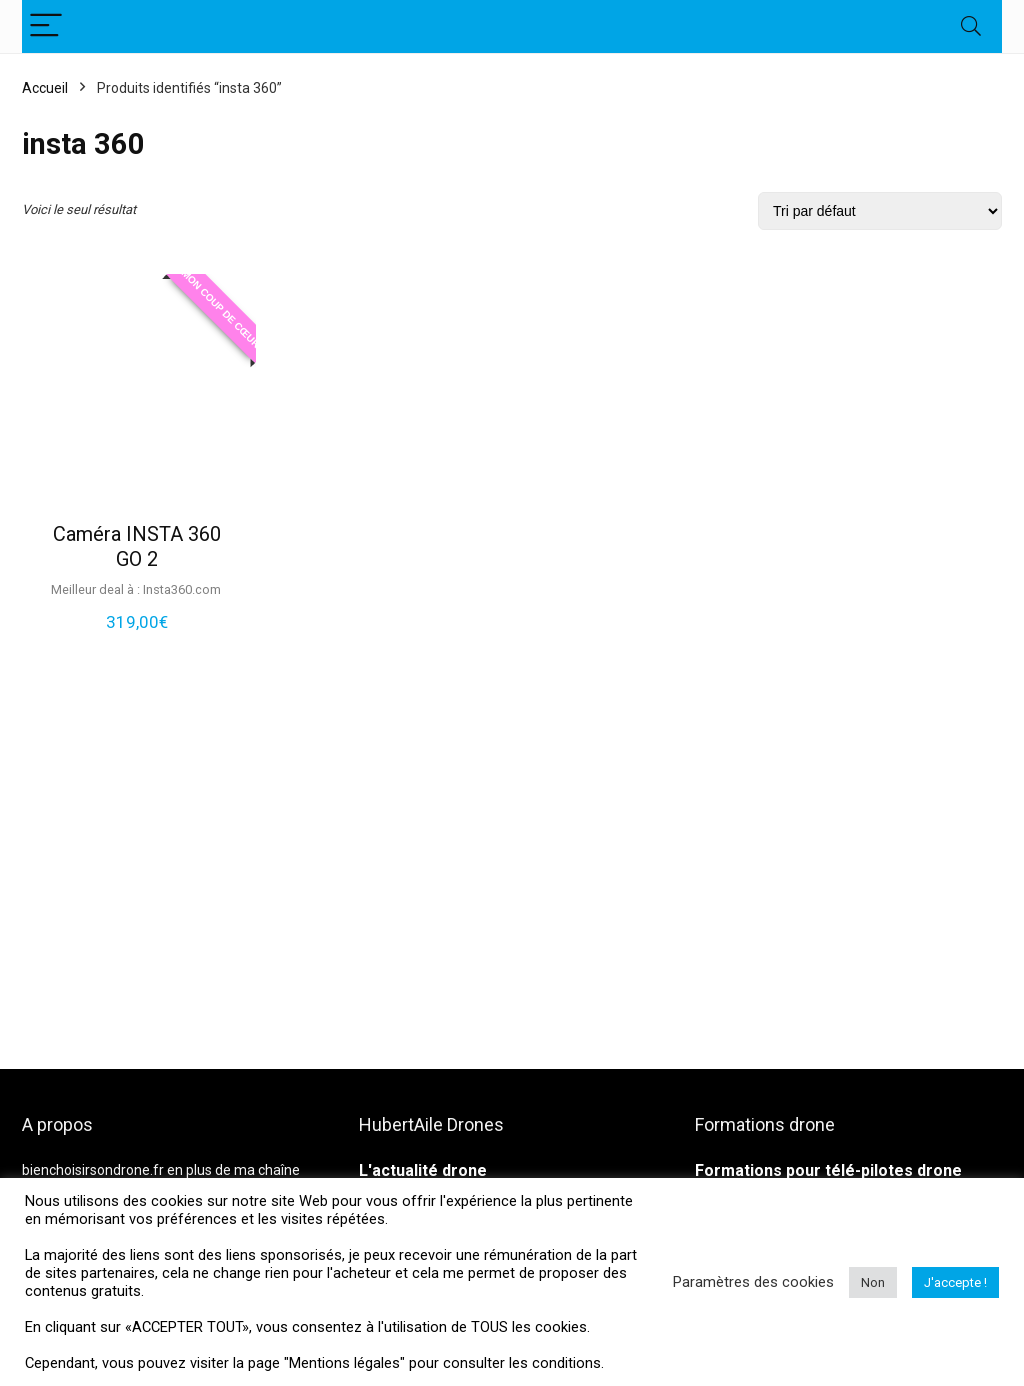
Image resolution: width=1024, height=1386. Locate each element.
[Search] (971, 26)
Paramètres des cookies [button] (753, 1282)
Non (873, 1282)
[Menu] (46, 26)
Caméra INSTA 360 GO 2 (137, 546)
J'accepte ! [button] (955, 1282)
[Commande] (880, 211)
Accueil (45, 88)
